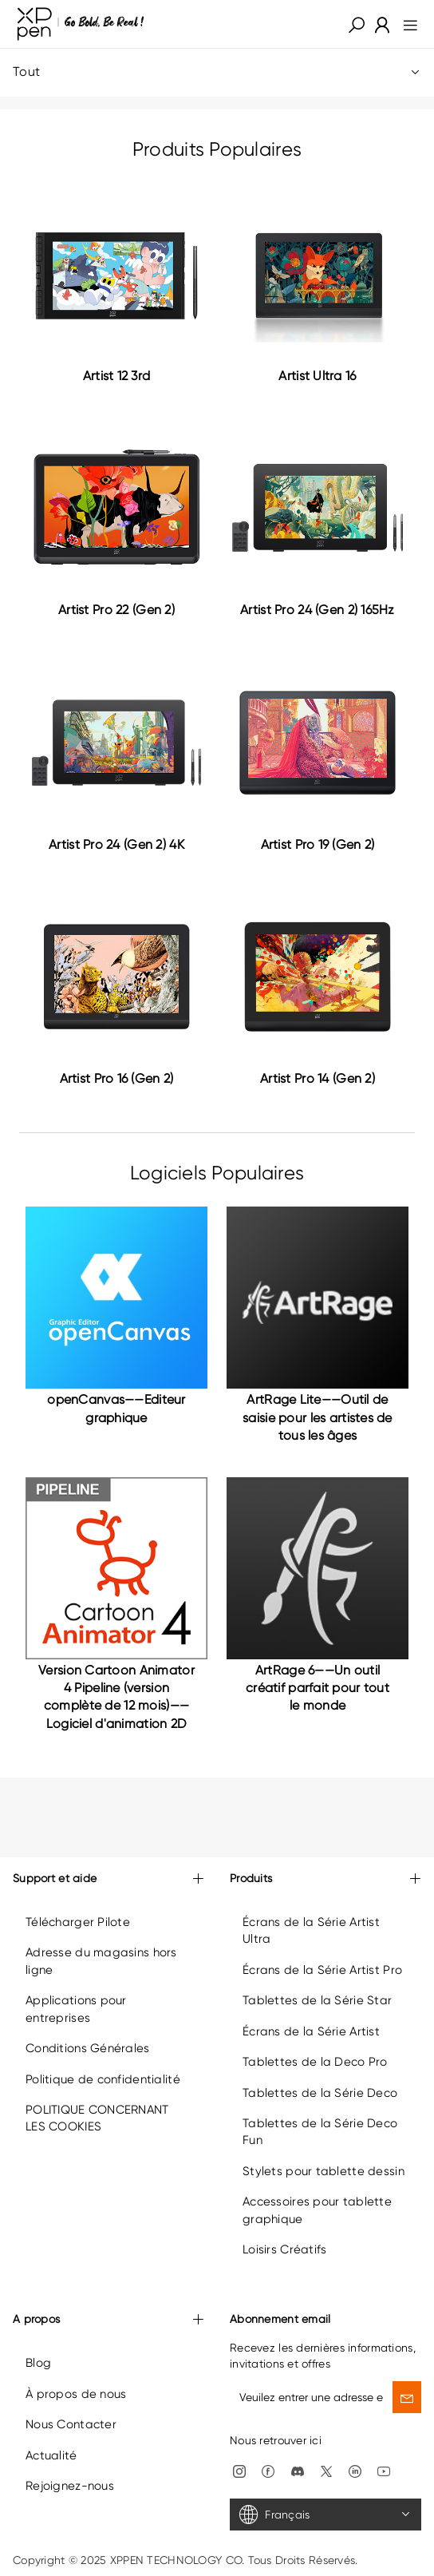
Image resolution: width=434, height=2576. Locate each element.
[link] (81, 24)
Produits (325, 1879)
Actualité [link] (51, 2455)
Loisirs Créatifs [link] (284, 2249)
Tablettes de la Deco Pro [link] (315, 2062)
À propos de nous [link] (76, 2394)
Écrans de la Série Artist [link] (311, 2031)
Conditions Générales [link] (88, 2048)
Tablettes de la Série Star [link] (317, 2000)
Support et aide (108, 1879)
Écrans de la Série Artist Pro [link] (322, 1970)
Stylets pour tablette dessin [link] (323, 2171)
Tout (217, 72)
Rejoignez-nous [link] (70, 2486)
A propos (108, 2320)
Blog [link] (38, 2363)
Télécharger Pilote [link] (78, 1922)
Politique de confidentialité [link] (103, 2079)
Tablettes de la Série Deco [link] (320, 2093)
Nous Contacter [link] (71, 2424)
